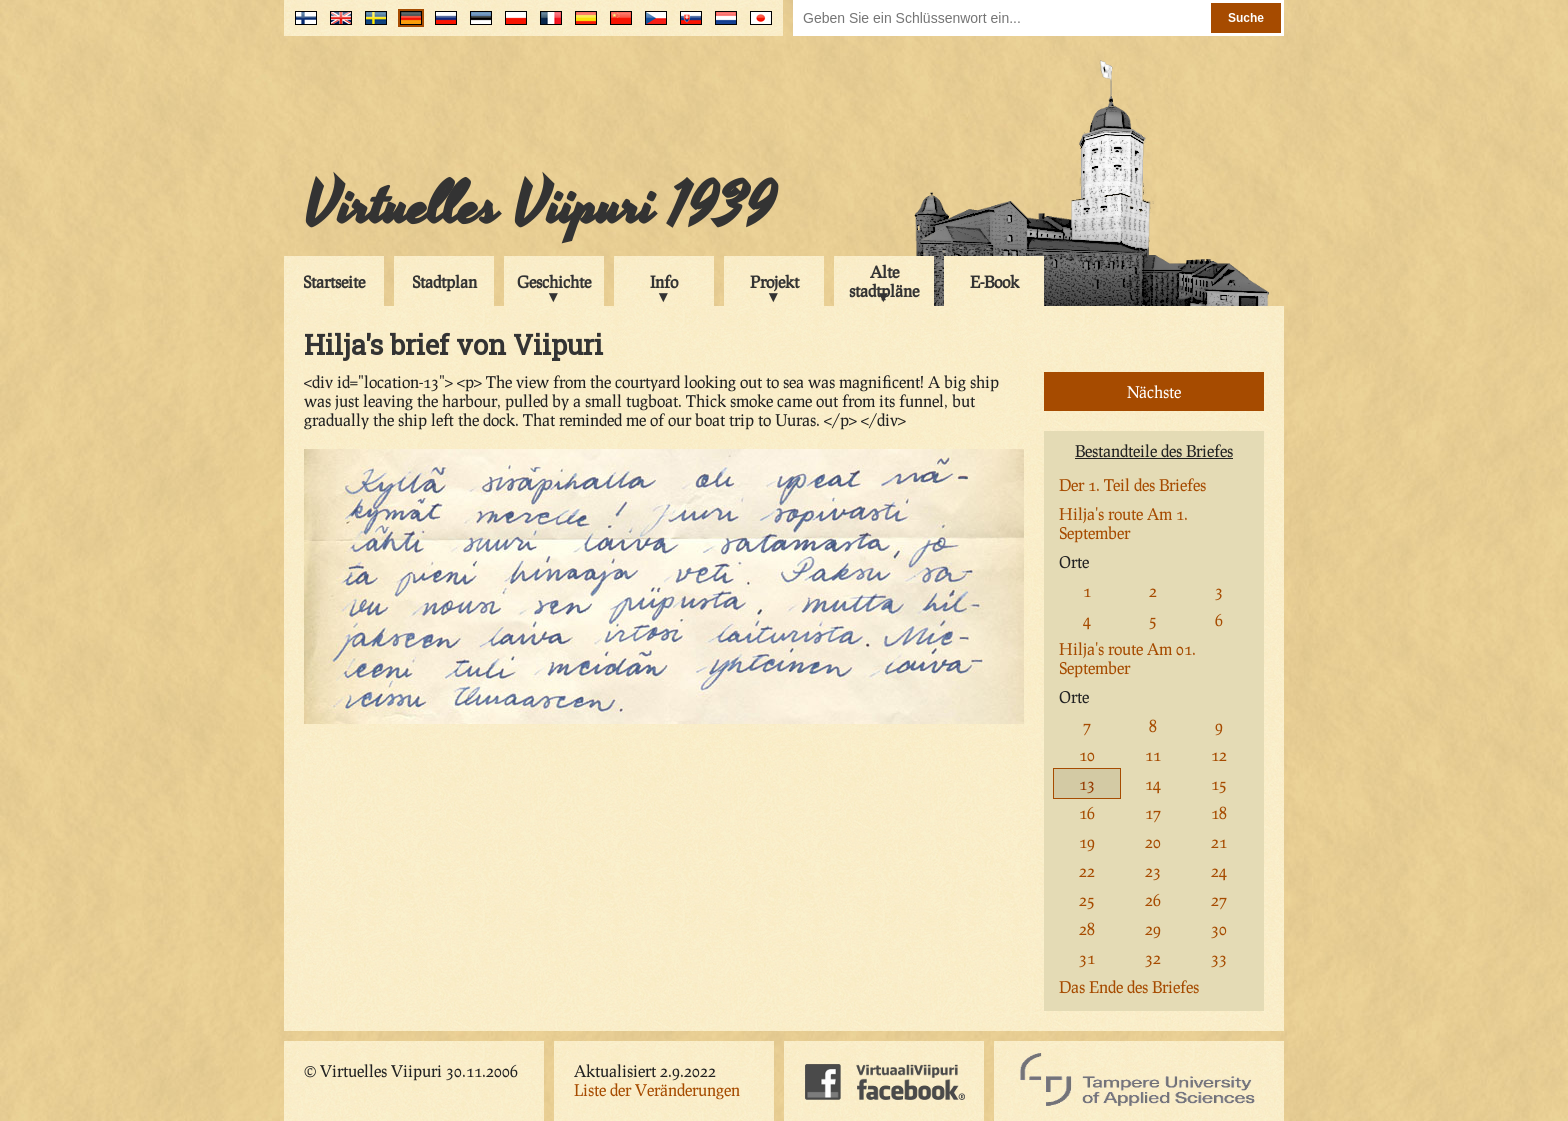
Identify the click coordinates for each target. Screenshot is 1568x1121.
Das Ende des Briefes (1129, 986)
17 (1153, 812)
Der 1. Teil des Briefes (1132, 484)
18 (1219, 812)
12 (1219, 754)
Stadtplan (444, 281)
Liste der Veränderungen (657, 1089)
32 (1153, 957)
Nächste (1154, 391)
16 (1087, 812)
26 (1153, 899)
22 (1087, 870)
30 (1219, 928)
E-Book (994, 281)
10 (1087, 754)
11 (1153, 754)
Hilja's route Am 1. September (1123, 523)
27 (1219, 899)
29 (1153, 928)
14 (1153, 783)
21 (1219, 841)
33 (1219, 957)
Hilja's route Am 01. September (1127, 658)
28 (1087, 928)
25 (1087, 899)
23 (1153, 870)
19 (1087, 841)
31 (1087, 957)
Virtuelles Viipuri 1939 (539, 207)
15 (1219, 783)
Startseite (334, 281)
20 (1153, 841)
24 (1219, 870)
